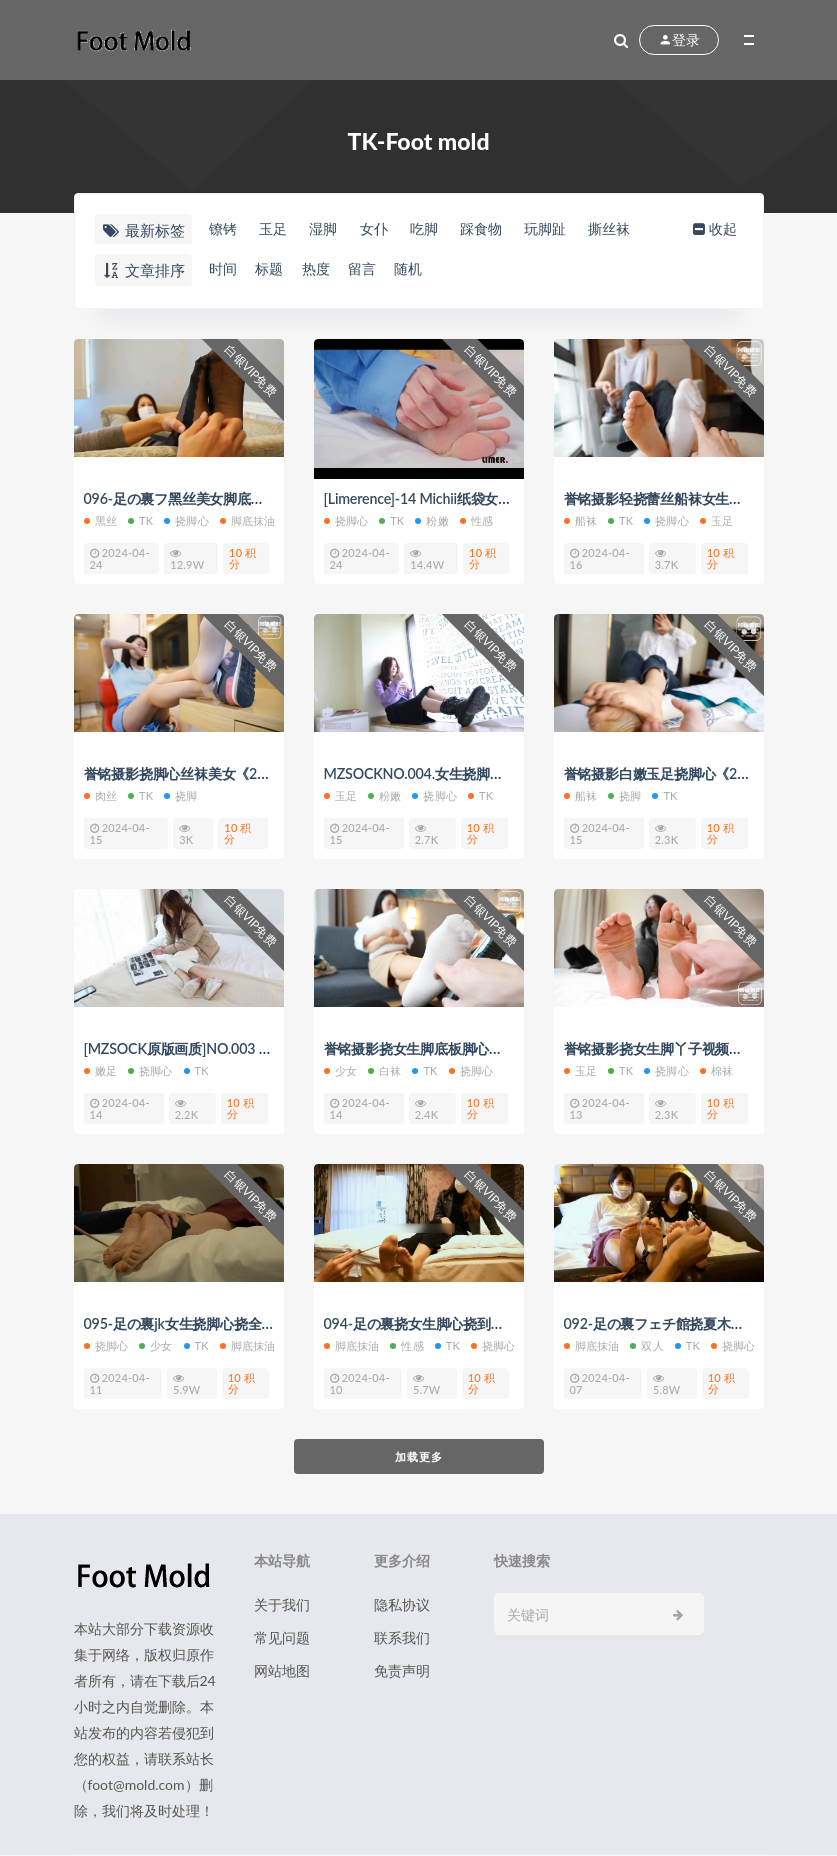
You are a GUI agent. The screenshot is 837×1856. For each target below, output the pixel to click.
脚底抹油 (248, 520)
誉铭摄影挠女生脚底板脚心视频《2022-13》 (470, 1049)
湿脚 (332, 229)
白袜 (384, 1070)
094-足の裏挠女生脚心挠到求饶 (428, 1324)
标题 (273, 269)
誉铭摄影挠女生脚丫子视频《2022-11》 (696, 1049)
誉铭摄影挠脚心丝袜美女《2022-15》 (208, 774)
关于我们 (282, 1605)
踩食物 (507, 229)
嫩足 (100, 1070)
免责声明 (402, 1671)
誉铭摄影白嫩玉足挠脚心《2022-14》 (688, 774)
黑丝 (100, 520)
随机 (429, 269)
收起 (726, 229)
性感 (476, 520)
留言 (377, 269)
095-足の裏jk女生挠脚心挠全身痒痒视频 (216, 1324)
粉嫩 (431, 520)
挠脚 (180, 795)
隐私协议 (402, 1605)
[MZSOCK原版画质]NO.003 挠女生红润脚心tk (235, 1049)
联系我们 (402, 1638)
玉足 (276, 229)
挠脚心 (186, 520)
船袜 (580, 520)
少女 (340, 1070)
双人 (646, 1345)
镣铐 (221, 229)
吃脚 (444, 229)
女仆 (388, 229)
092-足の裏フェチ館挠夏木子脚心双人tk (697, 1324)
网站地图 (282, 1671)
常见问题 (282, 1638)
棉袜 (716, 1070)
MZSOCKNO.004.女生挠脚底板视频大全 (456, 774)
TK (140, 520)
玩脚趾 (578, 229)
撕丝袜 (648, 229)
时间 (221, 269)
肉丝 (100, 795)
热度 (325, 269)
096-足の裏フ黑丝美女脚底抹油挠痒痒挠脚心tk (239, 499)
